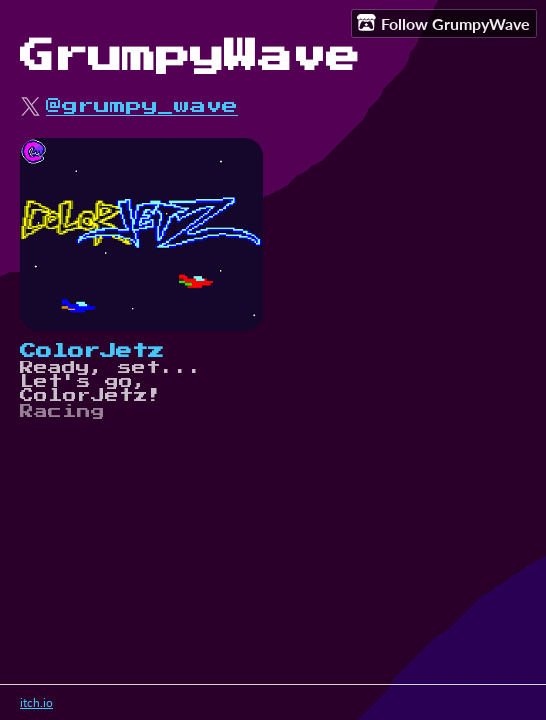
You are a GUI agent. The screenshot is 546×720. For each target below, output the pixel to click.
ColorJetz (92, 351)
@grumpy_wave (142, 106)
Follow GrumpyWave (443, 23)
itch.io (36, 702)
